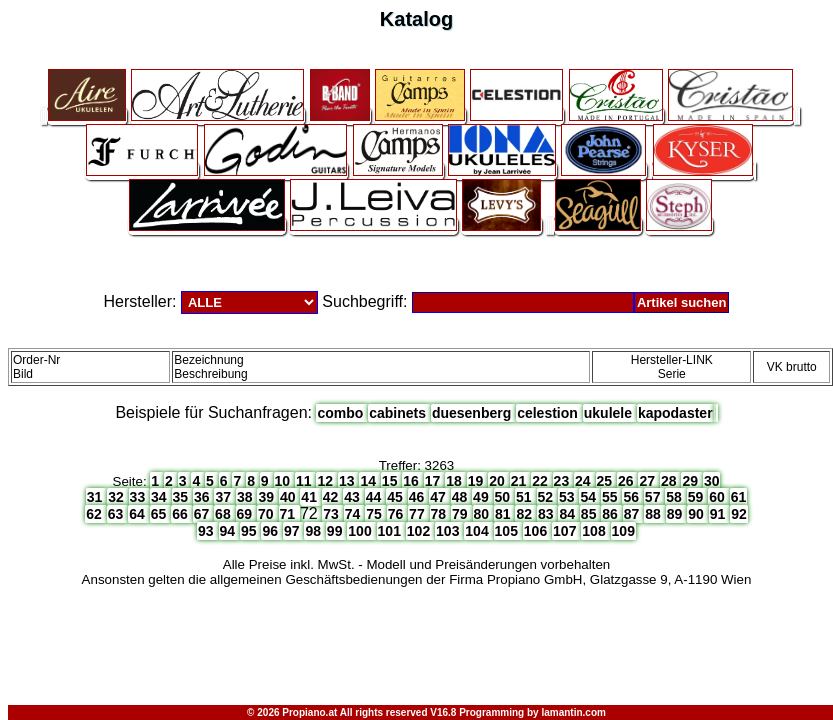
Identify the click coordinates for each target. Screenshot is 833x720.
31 (96, 497)
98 (314, 531)
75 (375, 514)
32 (117, 497)
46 (418, 497)
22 (541, 481)
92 (739, 514)
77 (418, 514)
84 (568, 514)
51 (525, 497)
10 (284, 481)
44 (375, 497)
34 (160, 497)
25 (606, 481)
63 (117, 514)
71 (289, 514)
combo (342, 413)
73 (332, 514)
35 (182, 497)
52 (547, 497)
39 (267, 497)
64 (138, 514)
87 (633, 514)
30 (712, 481)
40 (289, 497)
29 (691, 481)
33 (139, 497)
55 (611, 497)
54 (589, 497)
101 (391, 531)
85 (590, 514)
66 (181, 514)
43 (353, 497)
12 (326, 481)
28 (670, 481)
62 (95, 514)
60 (718, 497)
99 (336, 531)
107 (566, 531)
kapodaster (675, 413)
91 (719, 514)
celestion (549, 413)
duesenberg (473, 413)
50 (504, 497)
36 (203, 497)
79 (461, 514)
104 (478, 531)
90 (697, 514)
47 (439, 497)
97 (293, 531)
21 (520, 481)
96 (271, 531)
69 (246, 514)
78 (440, 514)
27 (648, 481)
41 (310, 497)
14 (369, 481)
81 (504, 514)
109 (623, 531)
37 (224, 497)
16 (412, 481)
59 (697, 497)
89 (676, 514)
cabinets (399, 413)
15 (391, 481)
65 (160, 514)
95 (250, 531)
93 (207, 531)
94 (229, 531)
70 (267, 514)
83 (547, 514)
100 (361, 531)
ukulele (610, 413)
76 (397, 514)
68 (224, 514)
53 (568, 497)
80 (483, 514)
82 (525, 514)
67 (203, 514)
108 (595, 531)
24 (584, 481)
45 (396, 497)
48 (461, 497)
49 (482, 497)
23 (563, 481)
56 (632, 497)
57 (654, 497)
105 (508, 531)
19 (477, 481)
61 (739, 497)
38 (246, 497)
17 (434, 481)
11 (305, 481)
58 (675, 497)
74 (354, 514)
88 (654, 514)
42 (332, 497)
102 (420, 531)
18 (455, 481)
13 (348, 481)
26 (627, 481)
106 (537, 531)
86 (611, 514)
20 (498, 481)
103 (449, 531)
